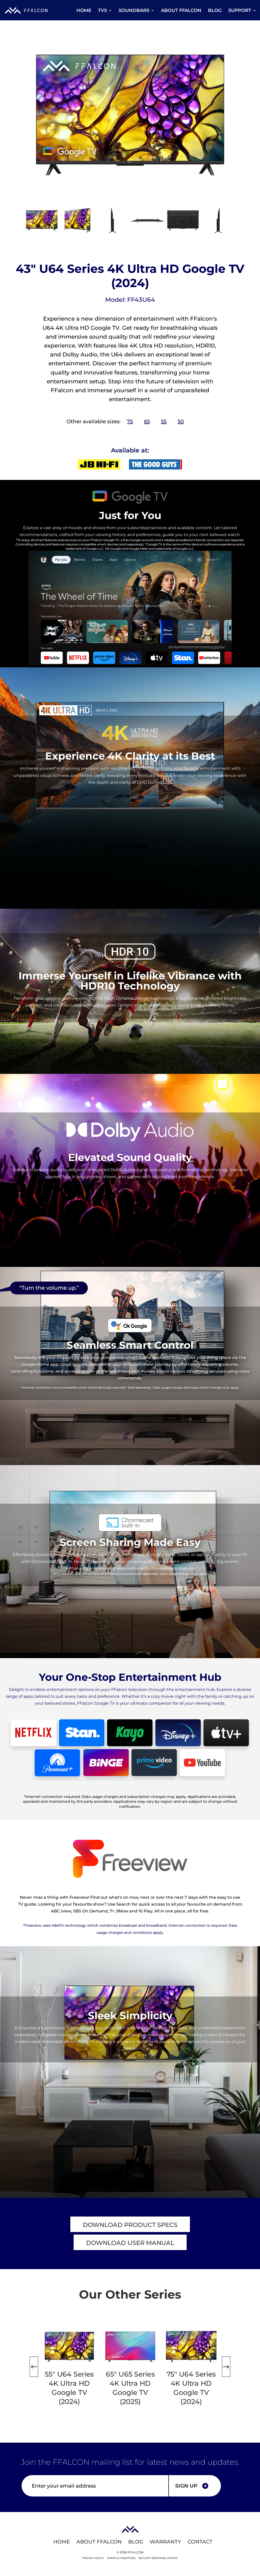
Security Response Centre (157, 2558)
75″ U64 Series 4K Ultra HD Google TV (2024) (191, 2388)
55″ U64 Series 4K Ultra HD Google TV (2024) (69, 2388)
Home (83, 11)
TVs (102, 11)
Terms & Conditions (121, 2558)
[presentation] (34, 2367)
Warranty (165, 2542)
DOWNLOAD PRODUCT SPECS (130, 2224)
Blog (215, 11)
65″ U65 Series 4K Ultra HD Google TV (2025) (130, 2388)
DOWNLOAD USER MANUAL (130, 2243)
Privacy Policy (94, 2558)
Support (239, 11)
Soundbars (134, 11)
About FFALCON (181, 11)
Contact (200, 2542)
